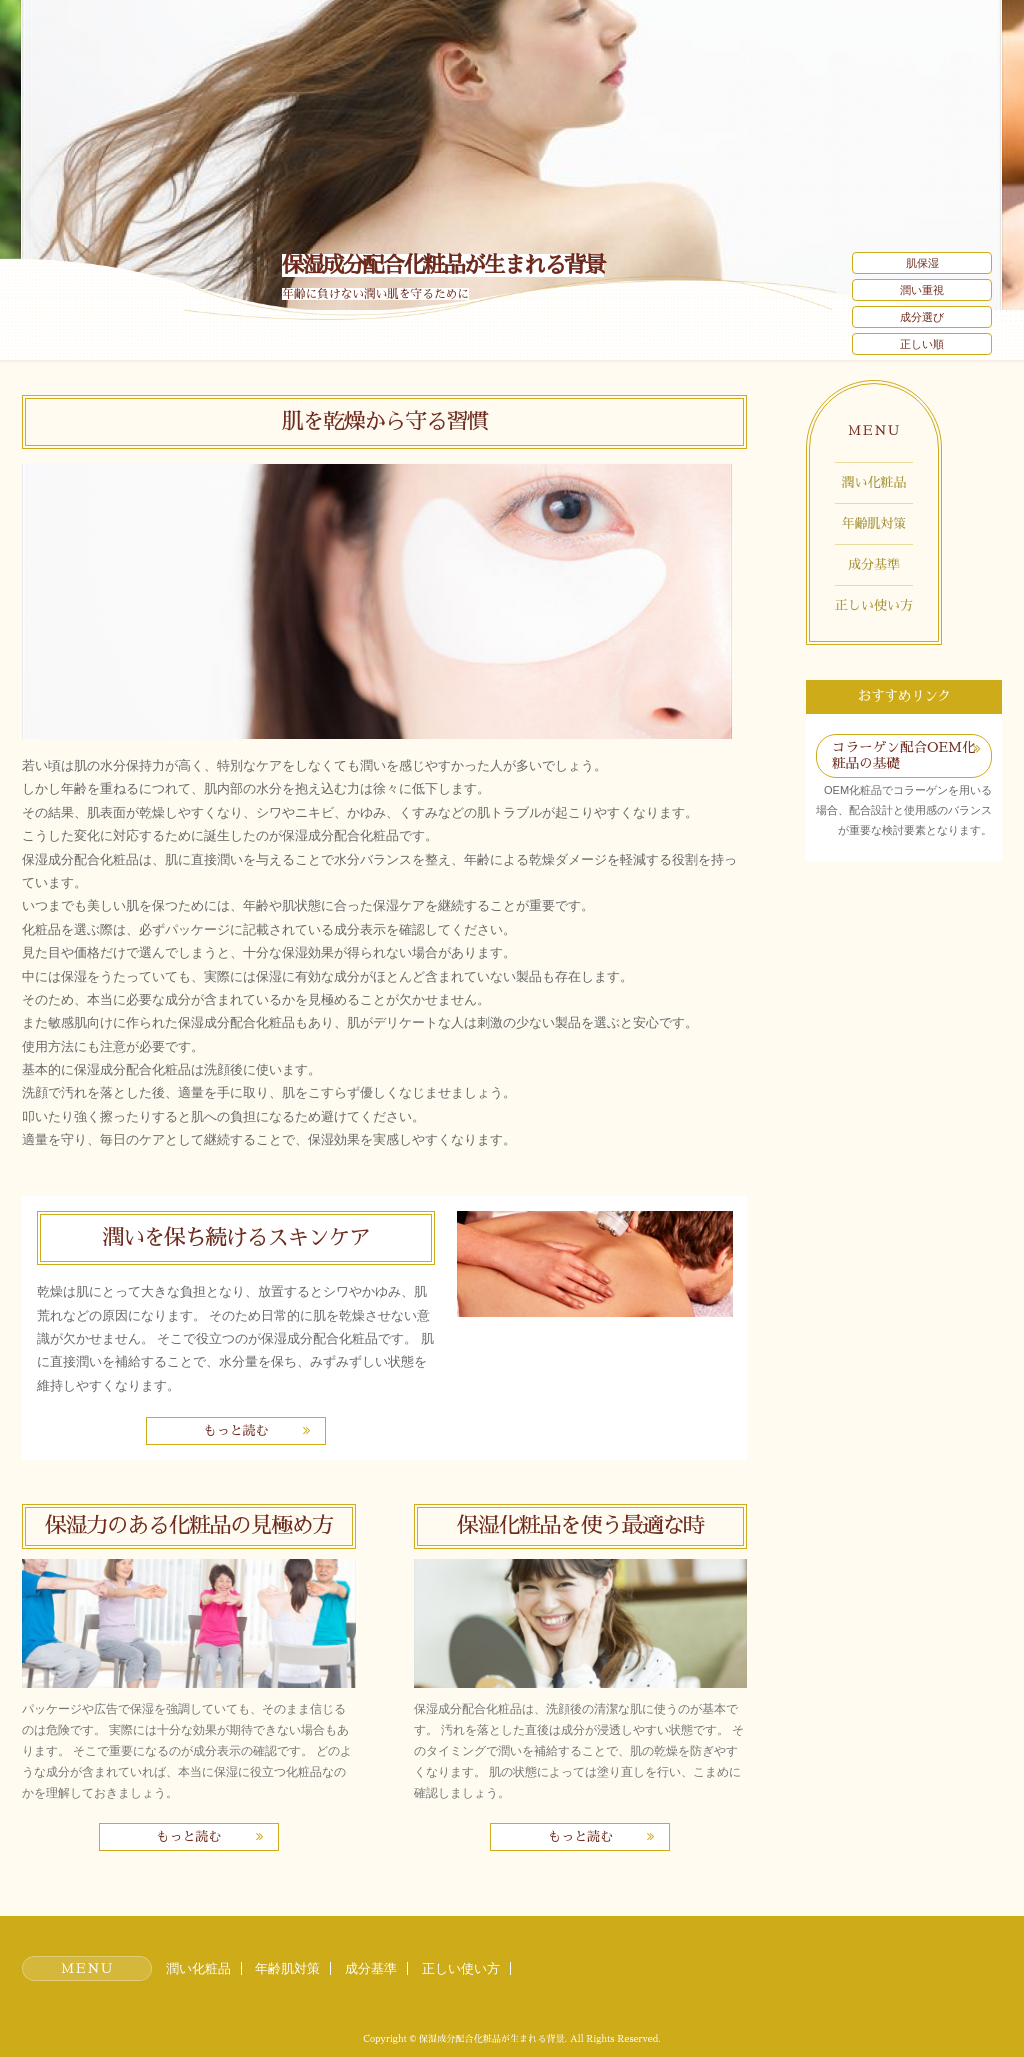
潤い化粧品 (874, 482)
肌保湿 (922, 263)
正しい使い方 (874, 605)
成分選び (922, 317)
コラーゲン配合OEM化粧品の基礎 (904, 755)
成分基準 (874, 564)
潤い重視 (922, 290)
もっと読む (235, 1430)
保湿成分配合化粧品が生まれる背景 (443, 265)
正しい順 (922, 344)
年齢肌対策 (874, 523)
